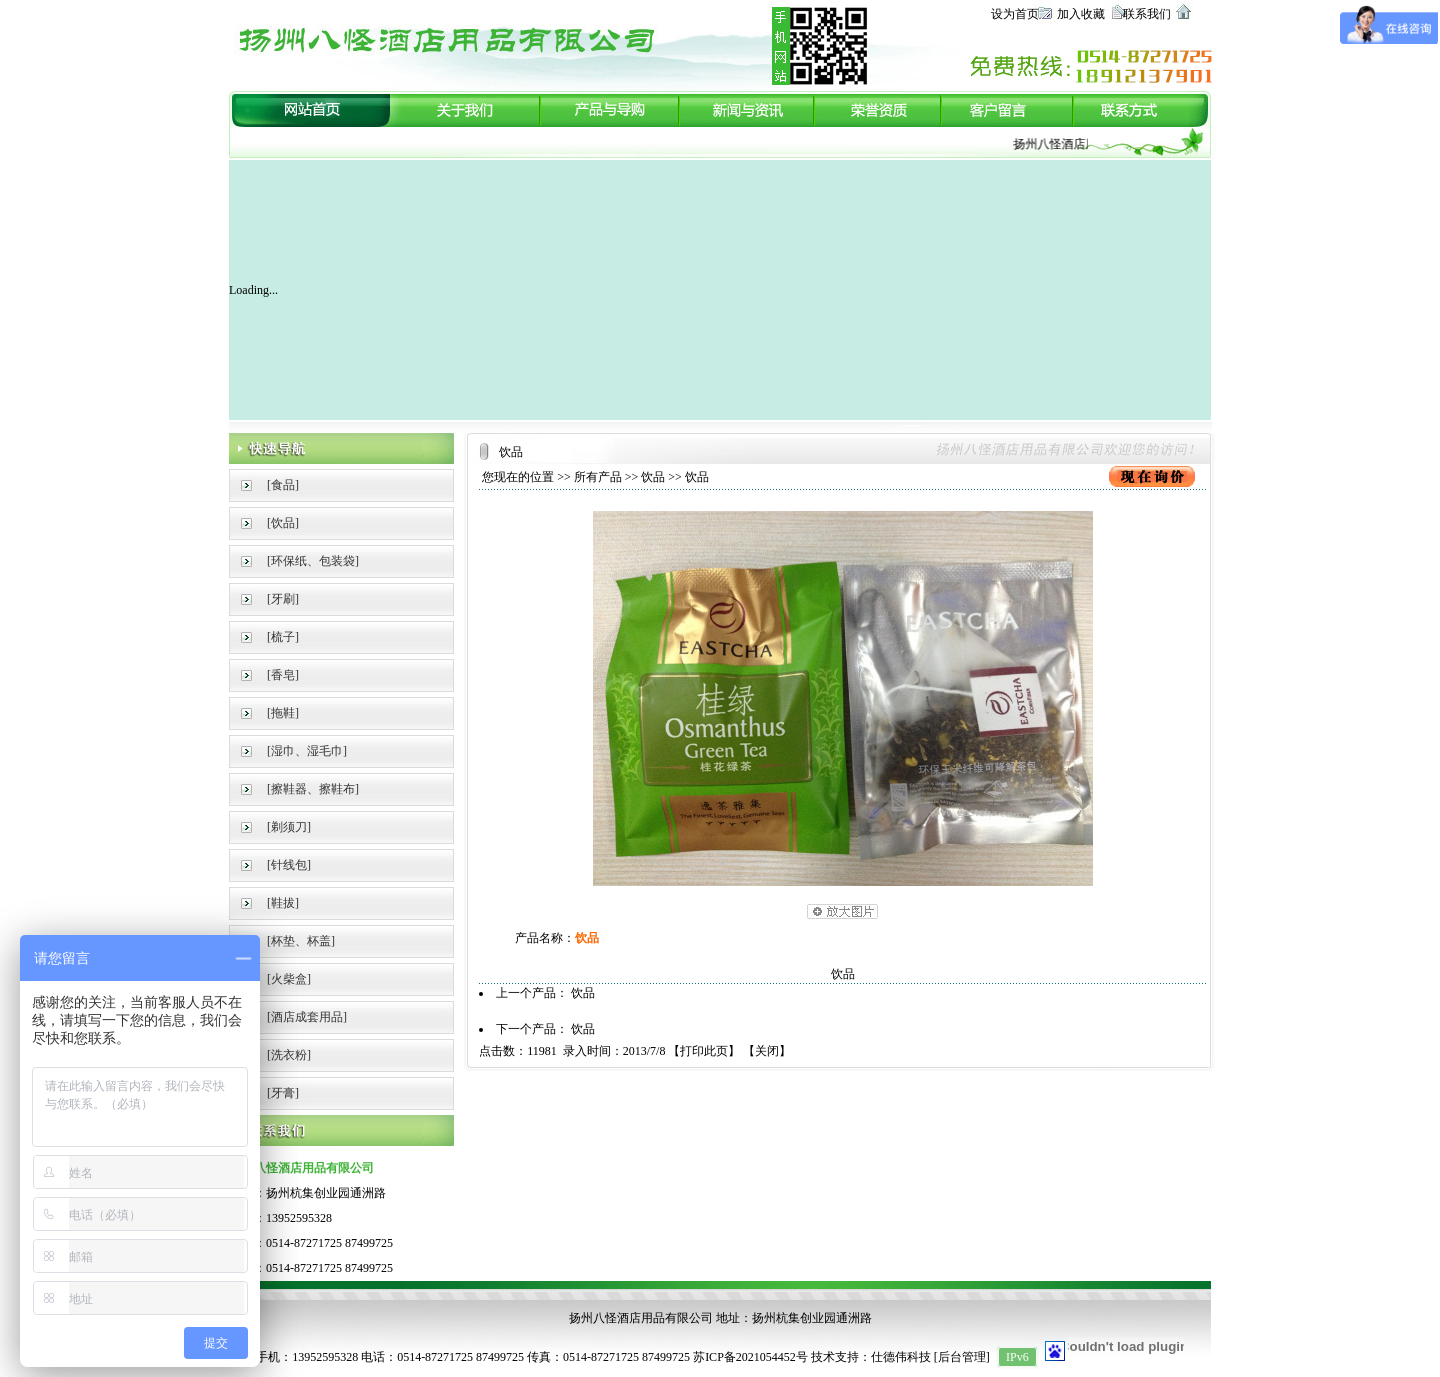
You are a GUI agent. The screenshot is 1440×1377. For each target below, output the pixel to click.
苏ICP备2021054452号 (750, 1357)
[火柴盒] (289, 979)
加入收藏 (1081, 14)
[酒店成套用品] (307, 1017)
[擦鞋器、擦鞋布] (313, 789)
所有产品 (598, 477)
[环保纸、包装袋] (313, 561)
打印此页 (704, 1051)
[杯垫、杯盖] (301, 941)
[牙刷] (283, 599)
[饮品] (283, 523)
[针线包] (289, 865)
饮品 (653, 477)
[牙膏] (283, 1093)
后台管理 (962, 1357)
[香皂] (283, 675)
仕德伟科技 (901, 1357)
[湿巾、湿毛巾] (307, 751)
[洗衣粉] (289, 1055)
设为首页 (1015, 14)
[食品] (283, 485)
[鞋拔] (283, 903)
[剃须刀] (289, 827)
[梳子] (283, 637)
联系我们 (1147, 14)
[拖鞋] (283, 713)
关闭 (767, 1051)
